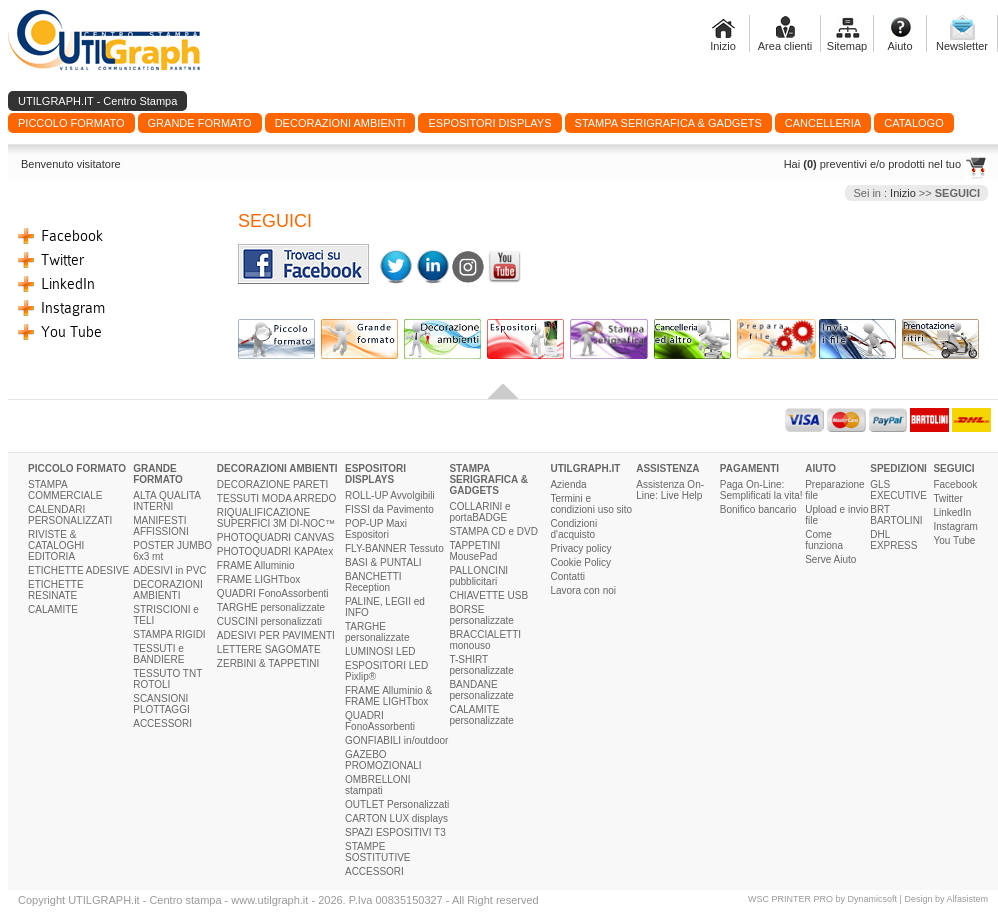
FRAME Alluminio (256, 565)
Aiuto (899, 46)
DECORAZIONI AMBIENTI (167, 590)
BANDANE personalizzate (481, 690)
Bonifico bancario (758, 509)
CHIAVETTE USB (488, 595)
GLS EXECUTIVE (898, 490)
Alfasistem (967, 899)
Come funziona (824, 540)
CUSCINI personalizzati (269, 621)
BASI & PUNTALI (383, 562)
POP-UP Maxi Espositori (376, 529)
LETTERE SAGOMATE (269, 649)
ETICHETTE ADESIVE (78, 570)
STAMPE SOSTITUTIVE (378, 852)
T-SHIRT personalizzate (481, 665)
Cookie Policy (580, 562)
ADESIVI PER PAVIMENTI (276, 635)
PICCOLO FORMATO (77, 468)
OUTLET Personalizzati (397, 804)
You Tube (71, 332)
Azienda (568, 484)
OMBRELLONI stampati (378, 785)
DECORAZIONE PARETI (273, 484)
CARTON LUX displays (396, 818)
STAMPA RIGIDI (169, 634)
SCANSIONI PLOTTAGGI (161, 704)
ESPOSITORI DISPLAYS (375, 474)
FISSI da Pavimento (389, 509)
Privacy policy (580, 548)
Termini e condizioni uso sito (591, 504)
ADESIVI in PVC (169, 570)
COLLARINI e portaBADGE (479, 512)
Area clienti (785, 46)
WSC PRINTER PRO (790, 899)
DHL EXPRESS (893, 540)
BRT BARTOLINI (896, 515)
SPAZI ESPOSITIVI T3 (395, 832)
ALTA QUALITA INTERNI (166, 501)
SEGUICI (953, 468)
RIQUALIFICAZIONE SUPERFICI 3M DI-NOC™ (276, 518)
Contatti (567, 576)
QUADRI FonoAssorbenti (273, 593)
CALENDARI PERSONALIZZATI (70, 515)
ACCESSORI (162, 723)
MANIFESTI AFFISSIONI (161, 526)
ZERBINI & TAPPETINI (268, 663)
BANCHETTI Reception (373, 582)
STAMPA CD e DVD (493, 531)
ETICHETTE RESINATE (56, 590)
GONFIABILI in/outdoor (396, 740)
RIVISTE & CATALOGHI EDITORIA (56, 545)
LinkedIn (68, 284)
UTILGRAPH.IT (585, 468)
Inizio (723, 46)
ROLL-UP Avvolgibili (390, 495)
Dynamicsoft (873, 899)
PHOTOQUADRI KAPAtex (275, 551)
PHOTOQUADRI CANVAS (275, 537)
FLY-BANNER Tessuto (394, 548)
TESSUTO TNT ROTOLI (167, 679)
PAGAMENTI (749, 468)
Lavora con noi (583, 590)
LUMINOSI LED (380, 651)
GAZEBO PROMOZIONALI (383, 760)
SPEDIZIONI (898, 468)
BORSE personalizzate (481, 615)
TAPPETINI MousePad (474, 551)
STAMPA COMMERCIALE (65, 490)
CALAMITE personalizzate (481, 715)
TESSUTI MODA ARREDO (276, 498)
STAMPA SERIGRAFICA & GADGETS (488, 479)
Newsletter (962, 46)
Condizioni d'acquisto (573, 529)
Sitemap (847, 46)
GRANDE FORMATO (158, 474)
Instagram (73, 308)
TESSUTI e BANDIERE (158, 654)
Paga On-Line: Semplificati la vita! (761, 490)
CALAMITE (53, 609)
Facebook (72, 236)
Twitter (62, 260)
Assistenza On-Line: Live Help (670, 490)
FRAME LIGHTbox (258, 579)
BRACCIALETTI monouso (485, 640)
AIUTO (820, 468)
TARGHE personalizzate (271, 607)
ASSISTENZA (667, 468)
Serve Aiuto (830, 559)
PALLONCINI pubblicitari (478, 576)
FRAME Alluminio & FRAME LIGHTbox (388, 696)
